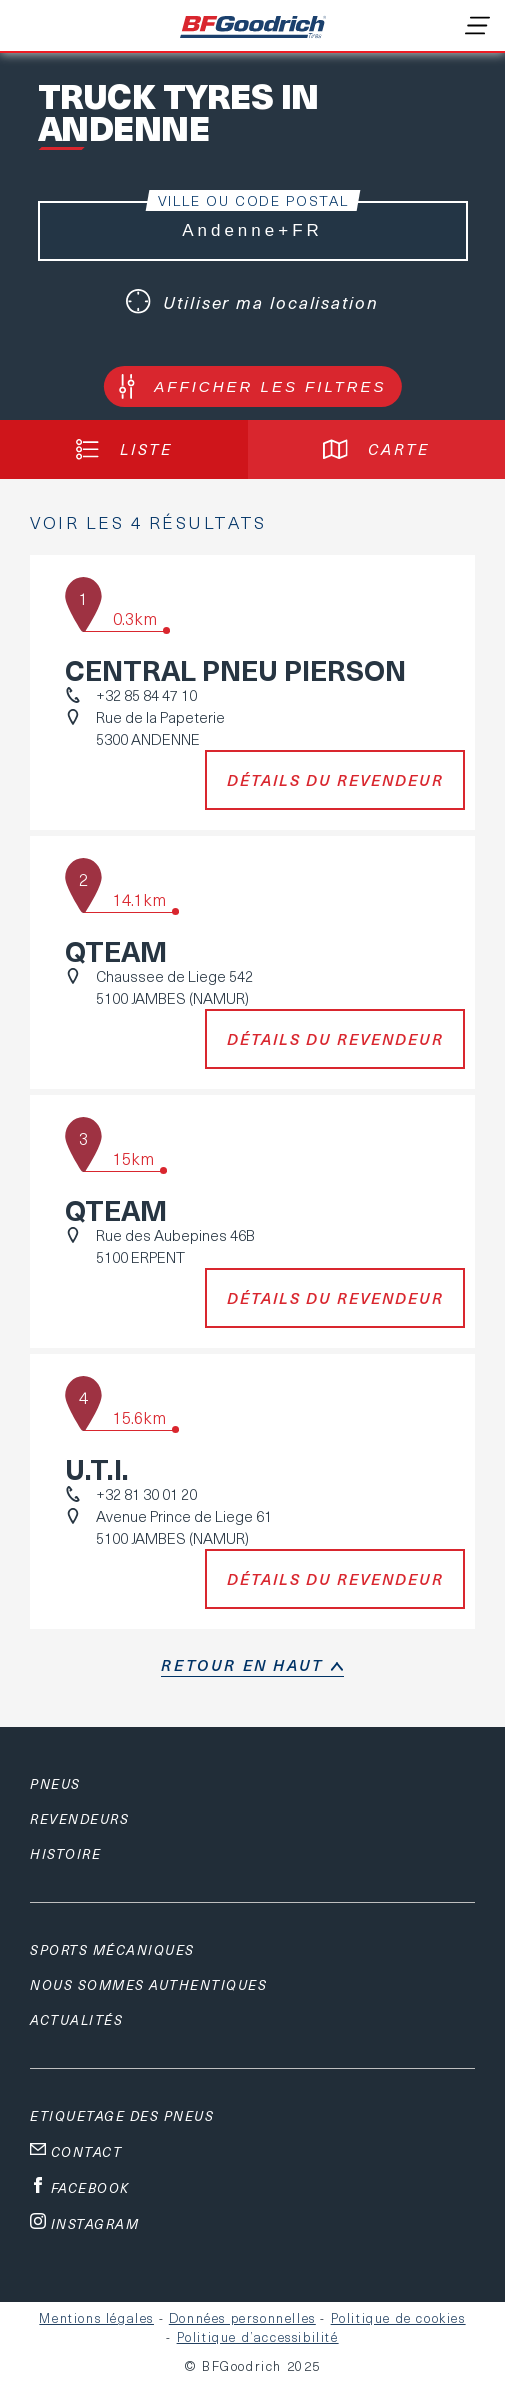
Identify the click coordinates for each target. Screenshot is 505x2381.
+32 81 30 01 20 (146, 1494)
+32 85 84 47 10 (146, 695)
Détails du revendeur (335, 780)
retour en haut (242, 1665)
